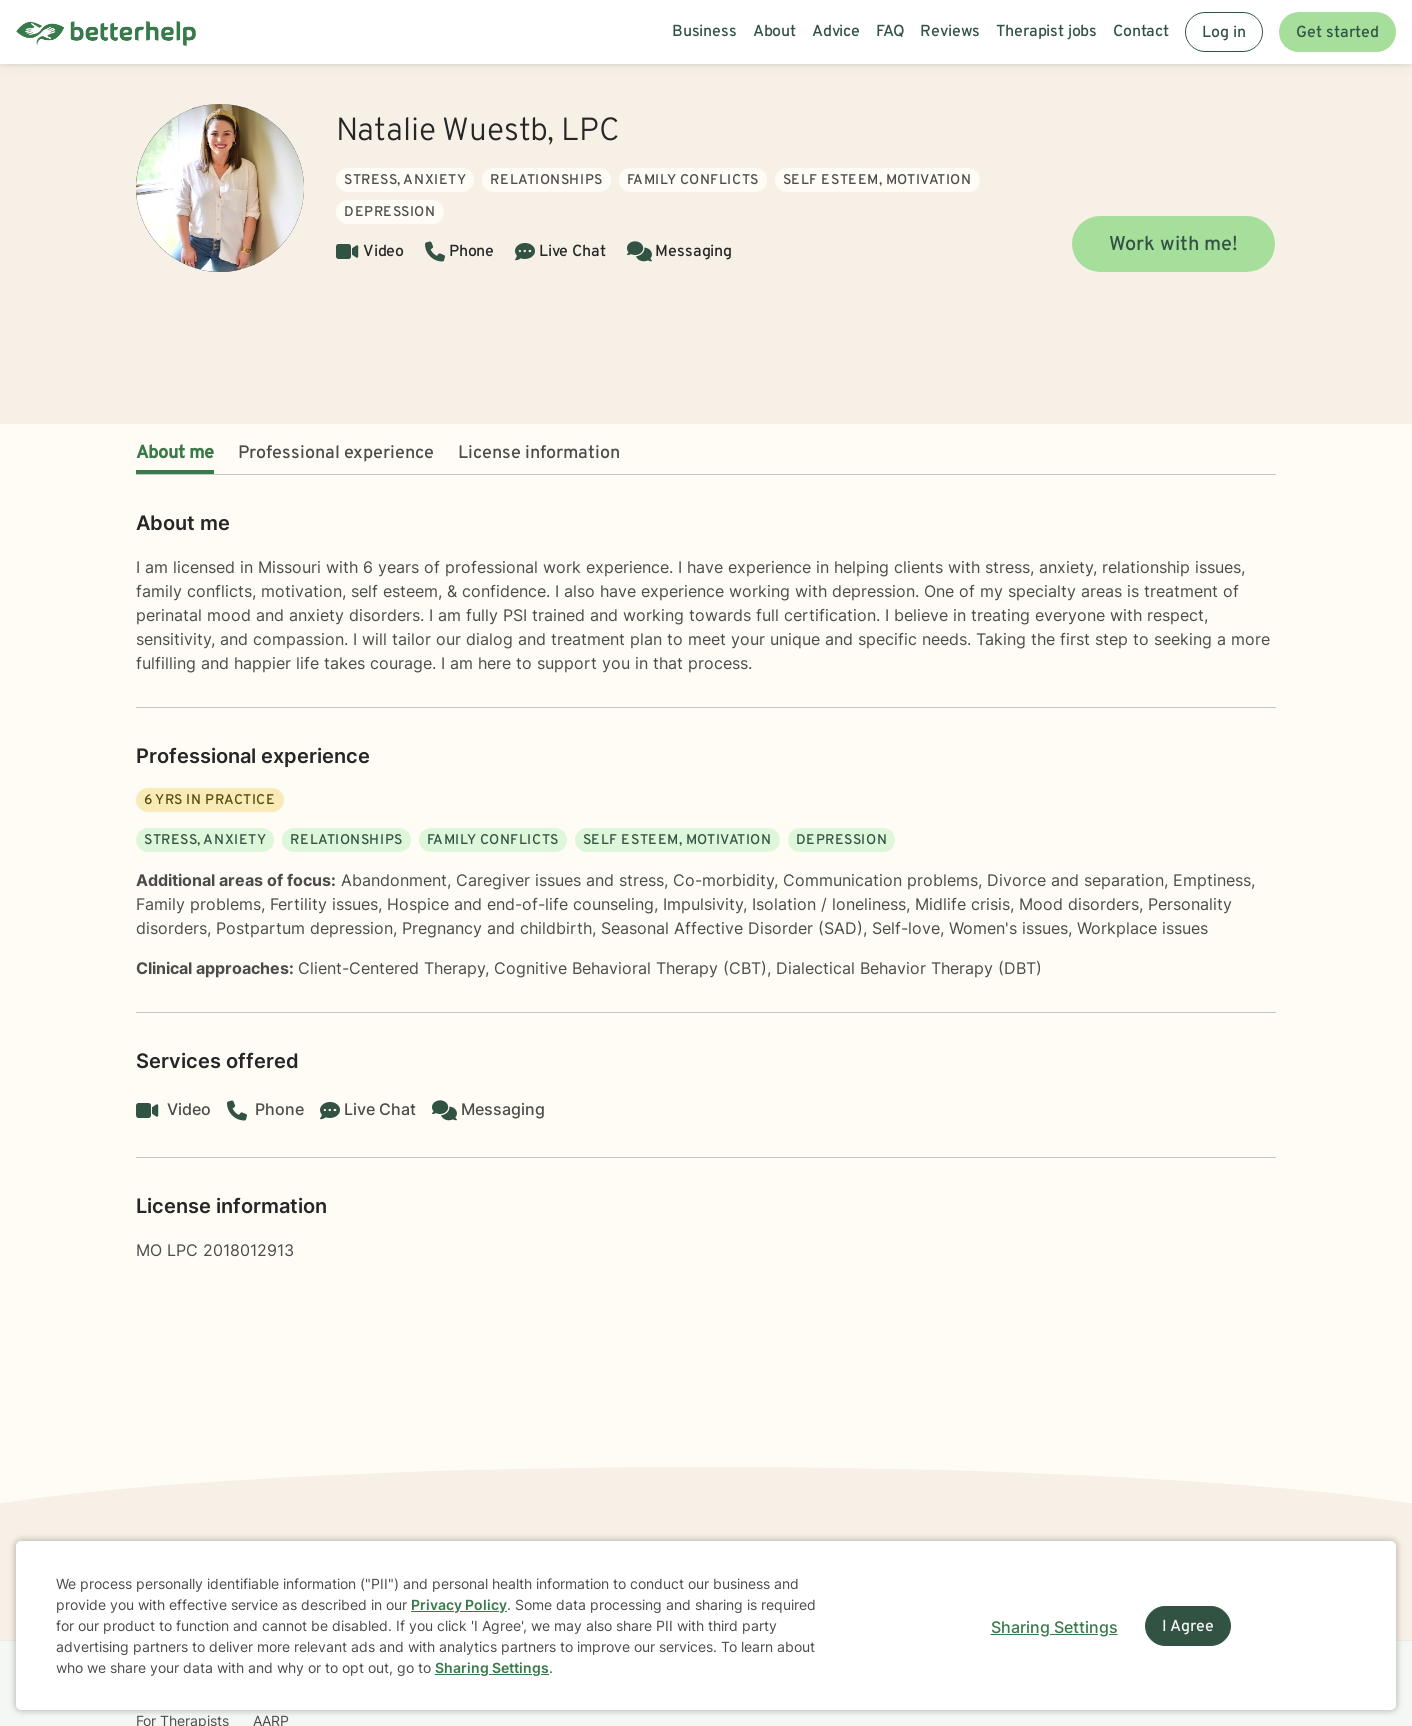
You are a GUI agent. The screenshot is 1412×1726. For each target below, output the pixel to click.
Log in (1224, 33)
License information (539, 453)
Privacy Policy (459, 1604)
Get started (1337, 33)
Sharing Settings (492, 1667)
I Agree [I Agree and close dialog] (1188, 1627)
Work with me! (1173, 245)
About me (175, 453)
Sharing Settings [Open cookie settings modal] (1054, 1627)
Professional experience (336, 453)
